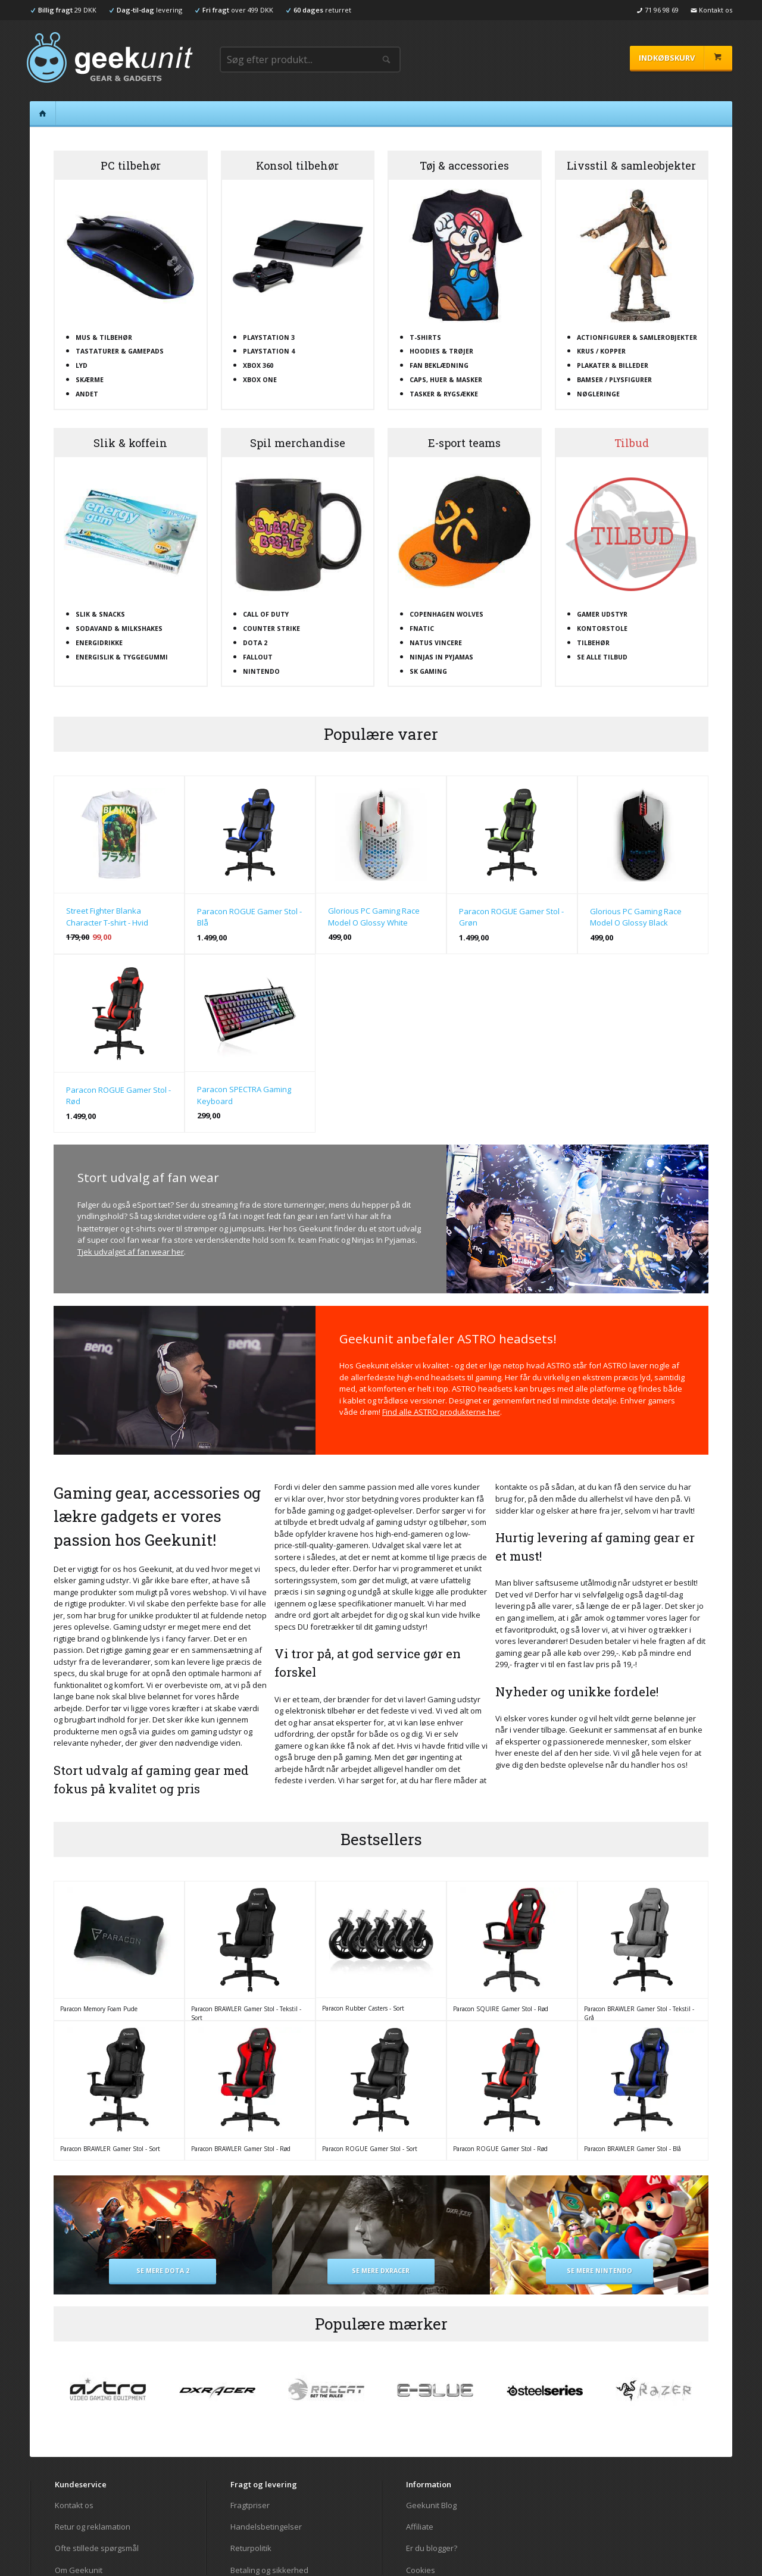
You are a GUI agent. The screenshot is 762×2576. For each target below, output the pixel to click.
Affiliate (419, 2526)
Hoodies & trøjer (441, 351)
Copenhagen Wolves (446, 614)
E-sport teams (464, 443)
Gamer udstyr (602, 614)
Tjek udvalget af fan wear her (130, 1251)
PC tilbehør (131, 165)
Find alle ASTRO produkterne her (441, 1411)
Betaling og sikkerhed (269, 2570)
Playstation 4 (269, 351)
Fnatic (422, 628)
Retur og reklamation (92, 2526)
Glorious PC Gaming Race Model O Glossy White (374, 916)
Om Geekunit (78, 2570)
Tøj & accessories (464, 165)
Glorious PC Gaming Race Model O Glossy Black (636, 917)
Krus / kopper (601, 351)
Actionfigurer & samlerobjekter (637, 337)
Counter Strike (271, 628)
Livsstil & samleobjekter (631, 165)
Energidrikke (99, 643)
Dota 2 (255, 643)
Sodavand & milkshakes (119, 628)
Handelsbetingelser (266, 2526)
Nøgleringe (598, 394)
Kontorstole (602, 628)
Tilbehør (593, 643)
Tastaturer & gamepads (120, 351)
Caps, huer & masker (446, 380)
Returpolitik (250, 2548)
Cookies (420, 2570)
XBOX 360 (258, 365)
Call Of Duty (266, 614)
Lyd (82, 365)
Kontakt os (74, 2505)
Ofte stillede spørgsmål (97, 2548)
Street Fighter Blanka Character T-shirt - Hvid (107, 916)
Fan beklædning (439, 365)
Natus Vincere (436, 643)
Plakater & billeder (612, 365)
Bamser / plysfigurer (614, 380)
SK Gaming (428, 671)
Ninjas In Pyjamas (441, 657)
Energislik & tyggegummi (122, 657)
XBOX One (260, 380)
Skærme (90, 380)
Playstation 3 (269, 337)
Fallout (258, 657)
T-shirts (425, 337)
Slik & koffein (130, 443)
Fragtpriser (250, 2505)
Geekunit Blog (431, 2505)
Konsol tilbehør (297, 165)
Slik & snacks (100, 614)
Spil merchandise (297, 443)
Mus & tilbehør (104, 337)
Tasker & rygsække (444, 394)
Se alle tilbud (602, 657)
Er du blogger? (431, 2548)
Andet (87, 394)
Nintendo (261, 671)
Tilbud (631, 443)
